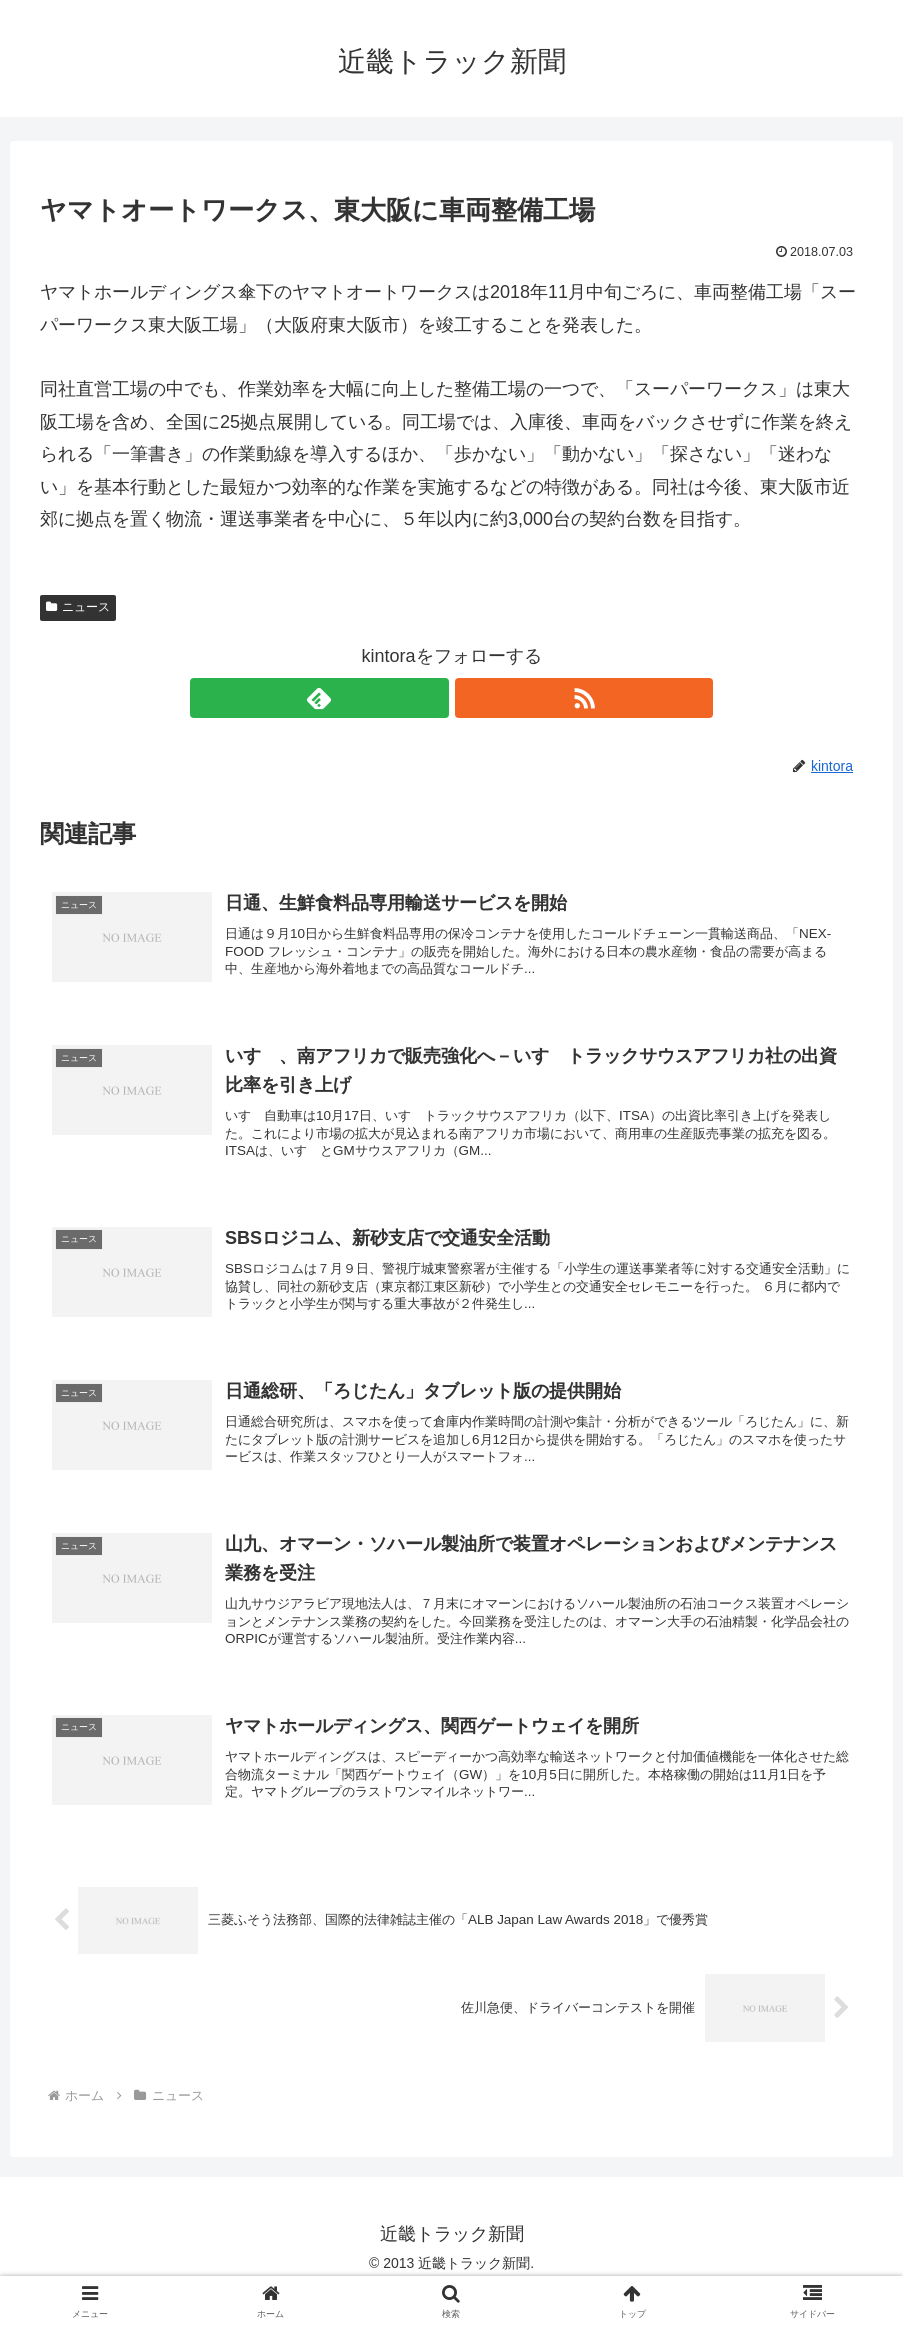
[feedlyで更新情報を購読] (429, 698)
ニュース (78, 607)
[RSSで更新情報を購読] (475, 698)
